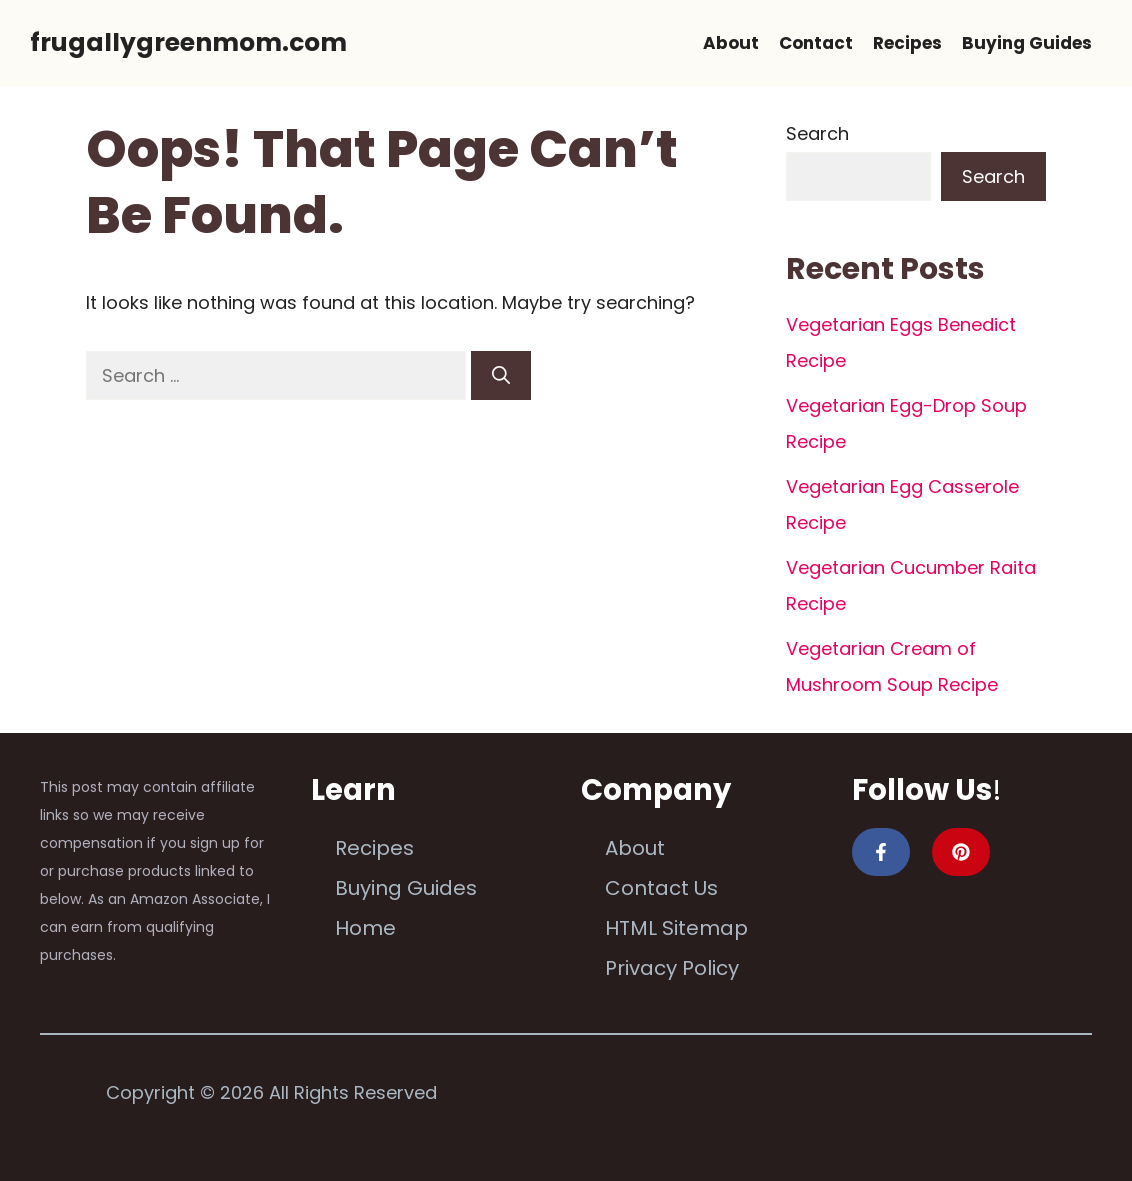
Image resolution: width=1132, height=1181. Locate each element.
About (731, 43)
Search (817, 133)
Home (365, 928)
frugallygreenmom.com (188, 42)
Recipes (907, 43)
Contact (816, 43)
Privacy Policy (672, 968)
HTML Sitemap (676, 928)
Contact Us (661, 888)
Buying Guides (1027, 43)
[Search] (501, 375)
